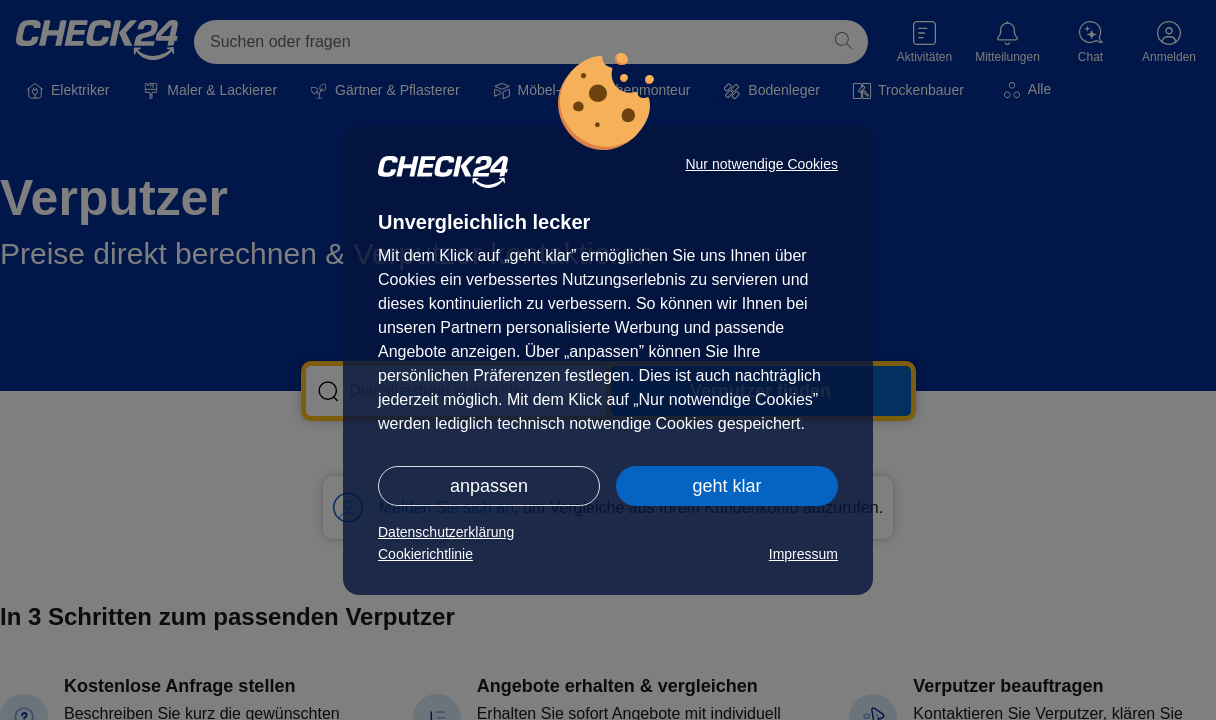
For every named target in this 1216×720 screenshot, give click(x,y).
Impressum (803, 554)
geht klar (726, 486)
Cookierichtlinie (425, 554)
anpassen (489, 486)
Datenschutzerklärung (446, 532)
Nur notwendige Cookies (761, 164)
